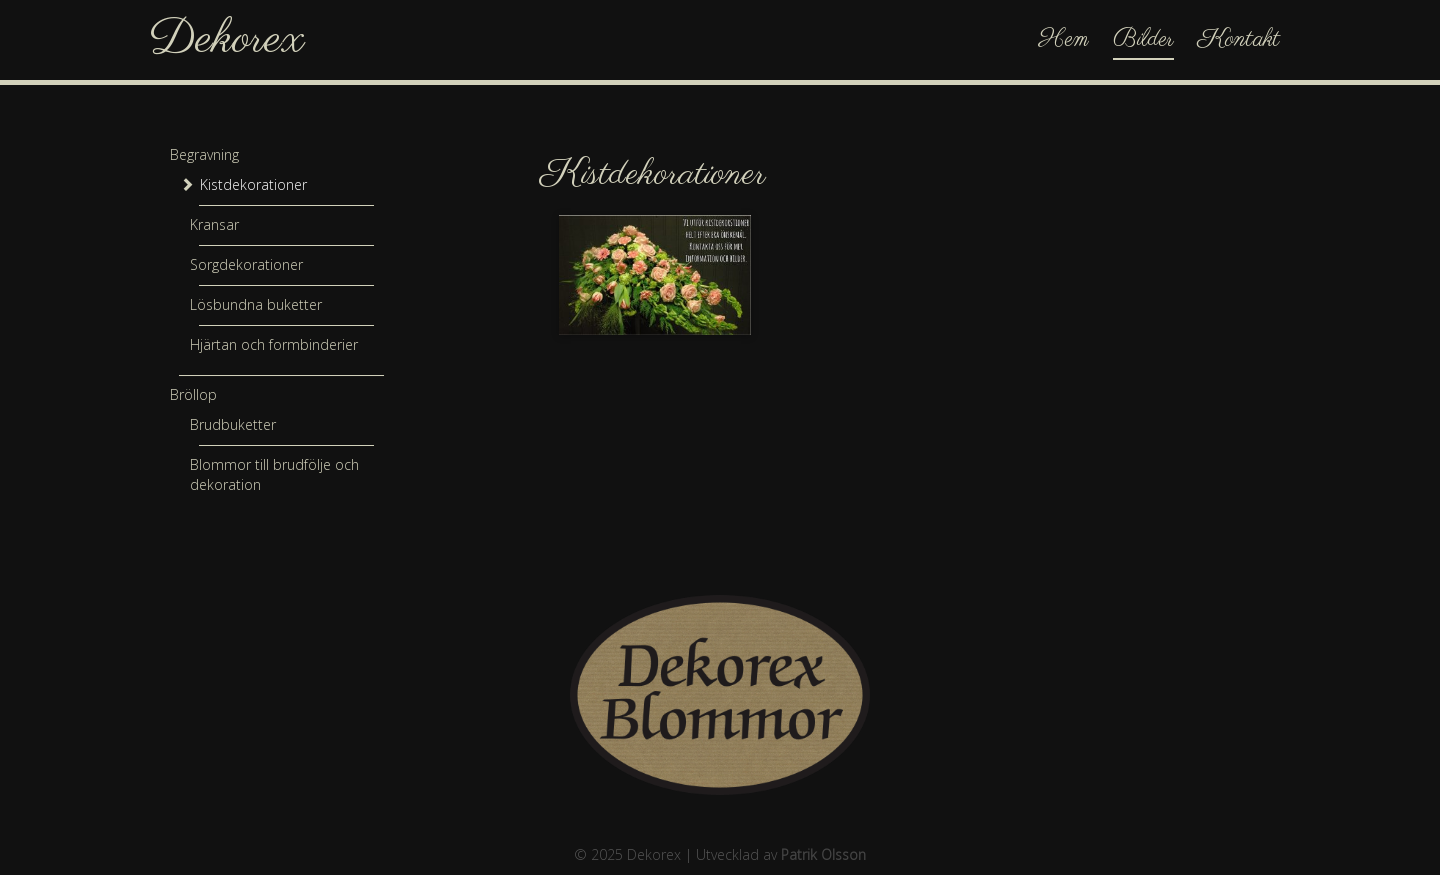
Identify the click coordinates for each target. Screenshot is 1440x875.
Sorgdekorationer (246, 264)
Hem (1064, 39)
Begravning (204, 154)
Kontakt (1239, 39)
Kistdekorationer (253, 184)
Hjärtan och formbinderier (274, 344)
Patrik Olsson (823, 854)
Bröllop (193, 394)
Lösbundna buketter (256, 304)
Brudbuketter (233, 424)
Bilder (1143, 39)
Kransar (214, 224)
